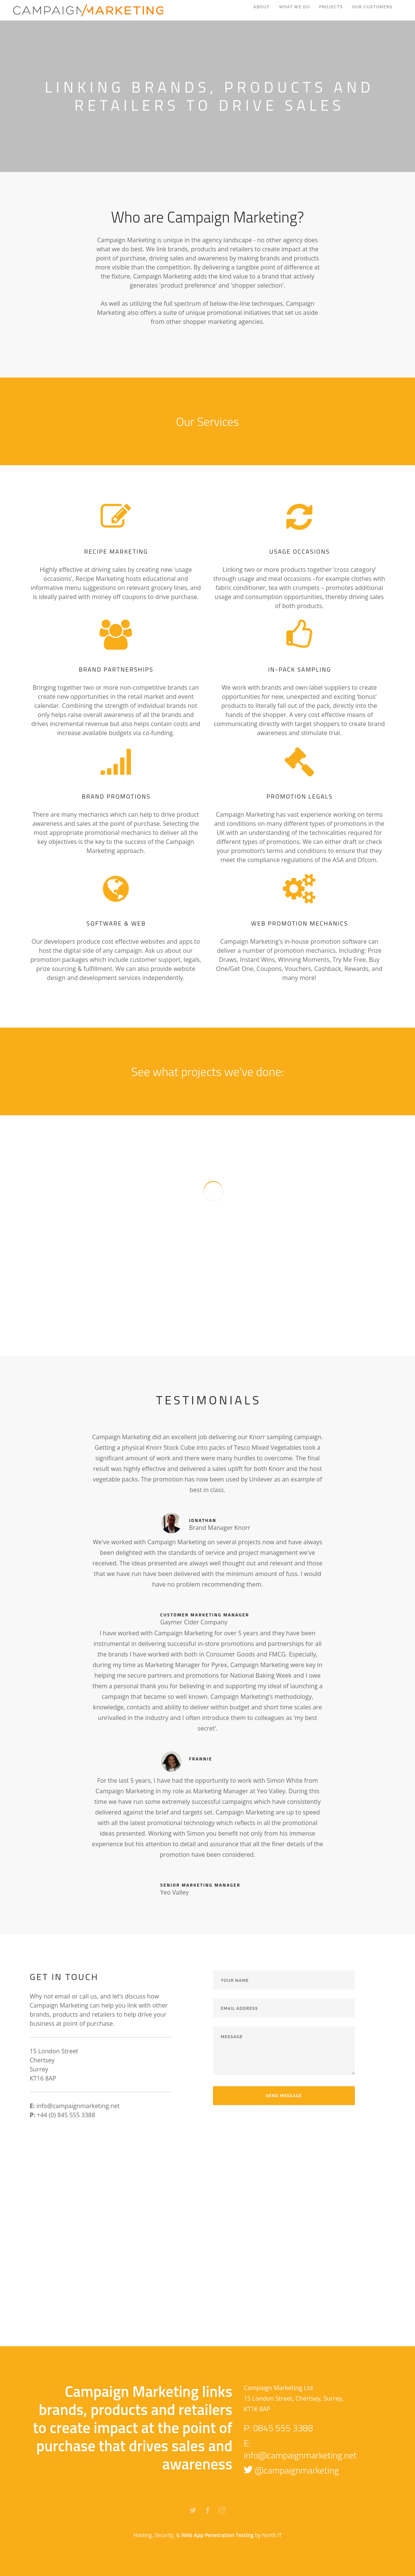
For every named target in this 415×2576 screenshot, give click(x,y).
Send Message (284, 2095)
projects (331, 10)
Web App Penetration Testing (218, 2535)
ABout (261, 10)
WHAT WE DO (294, 10)
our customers (373, 10)
